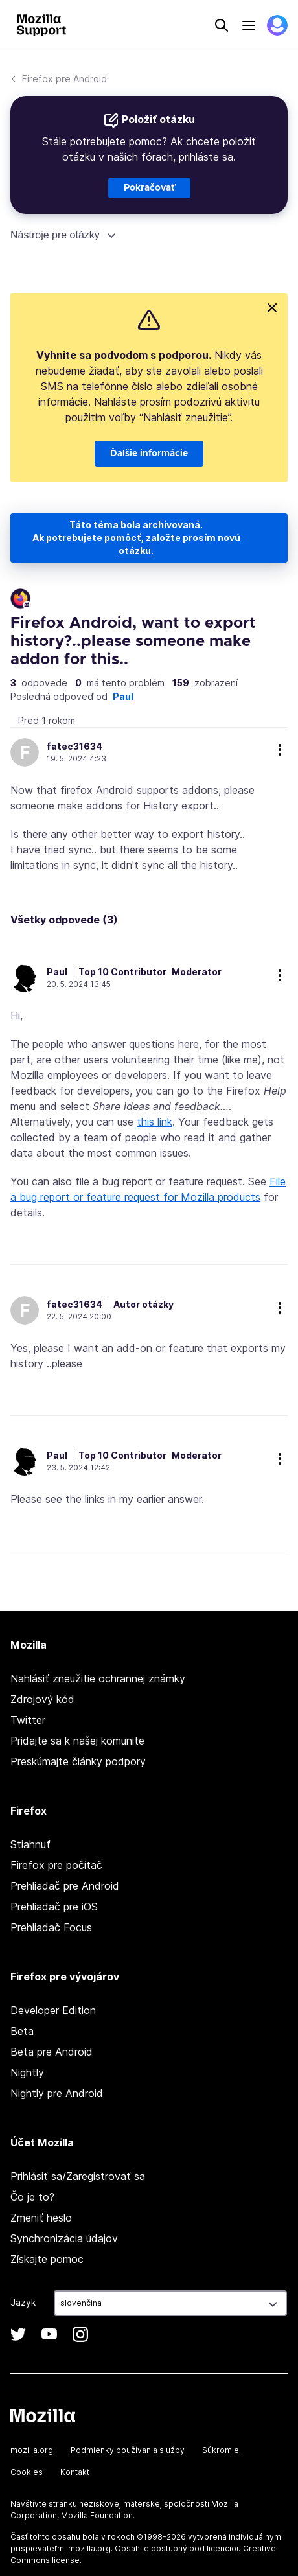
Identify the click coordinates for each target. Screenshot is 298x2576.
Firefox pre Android (64, 78)
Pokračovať (149, 187)
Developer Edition (53, 2010)
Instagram (80, 2334)
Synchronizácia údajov (64, 2238)
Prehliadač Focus (51, 1927)
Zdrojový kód (42, 1699)
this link (154, 1121)
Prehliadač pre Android (64, 1885)
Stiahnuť (30, 1844)
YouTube (49, 2334)
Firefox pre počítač (56, 1865)
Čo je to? (32, 2196)
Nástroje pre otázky (55, 234)
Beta (22, 2031)
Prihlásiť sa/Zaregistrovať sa (77, 2176)
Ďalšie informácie (149, 453)
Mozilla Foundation (97, 2515)
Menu (248, 25)
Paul (123, 696)
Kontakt (74, 2472)
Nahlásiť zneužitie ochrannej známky (97, 1678)
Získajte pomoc (47, 2259)
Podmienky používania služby (128, 2450)
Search (221, 25)
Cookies (26, 2472)
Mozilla (42, 2415)
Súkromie (220, 2450)
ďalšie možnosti (280, 750)
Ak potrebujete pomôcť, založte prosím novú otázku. (136, 544)
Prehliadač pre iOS (54, 1906)
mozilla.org (31, 2450)
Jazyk (23, 2302)
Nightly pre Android (56, 2093)
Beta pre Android (51, 2051)
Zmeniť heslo (41, 2217)
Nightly (27, 2072)
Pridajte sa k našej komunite (77, 1740)
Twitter (27, 1719)
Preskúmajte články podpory (78, 1761)
